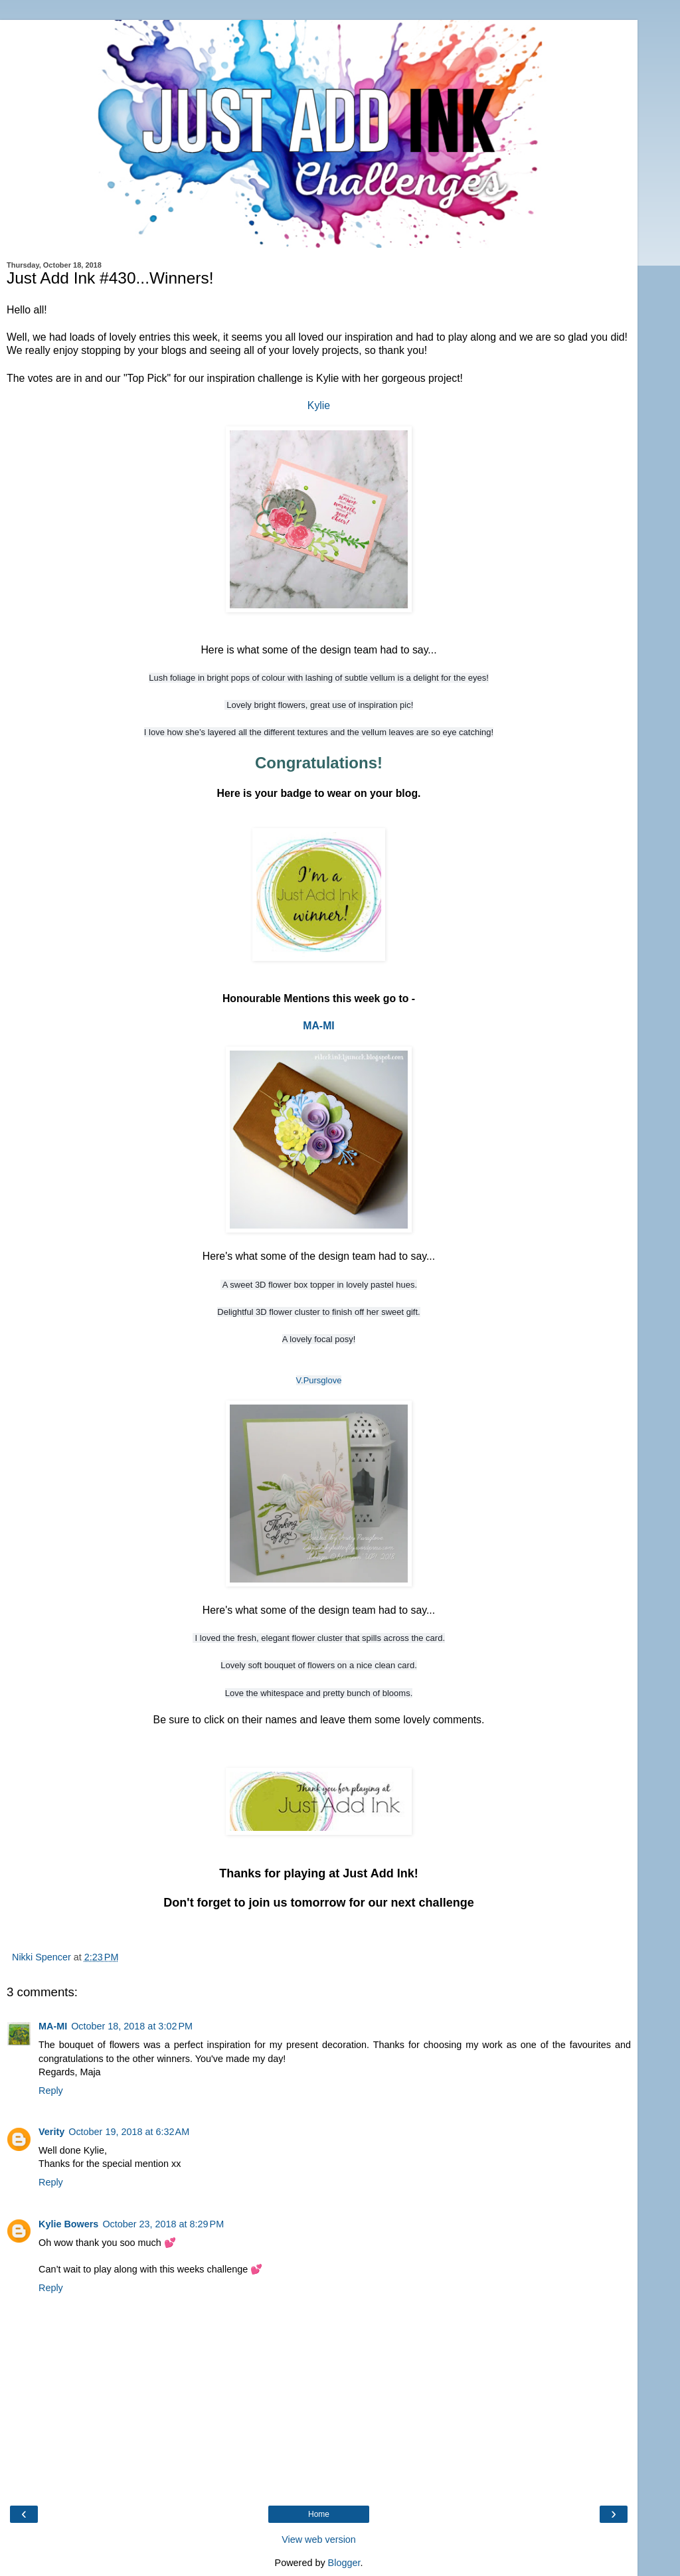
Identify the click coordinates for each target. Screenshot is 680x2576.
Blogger (344, 2562)
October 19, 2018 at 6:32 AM (128, 2131)
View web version (319, 2539)
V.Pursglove (319, 1380)
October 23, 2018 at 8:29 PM (163, 2224)
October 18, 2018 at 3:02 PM (132, 2026)
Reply (51, 2090)
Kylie (318, 405)
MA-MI (318, 1025)
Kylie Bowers (68, 2224)
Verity (51, 2131)
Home (318, 2514)
